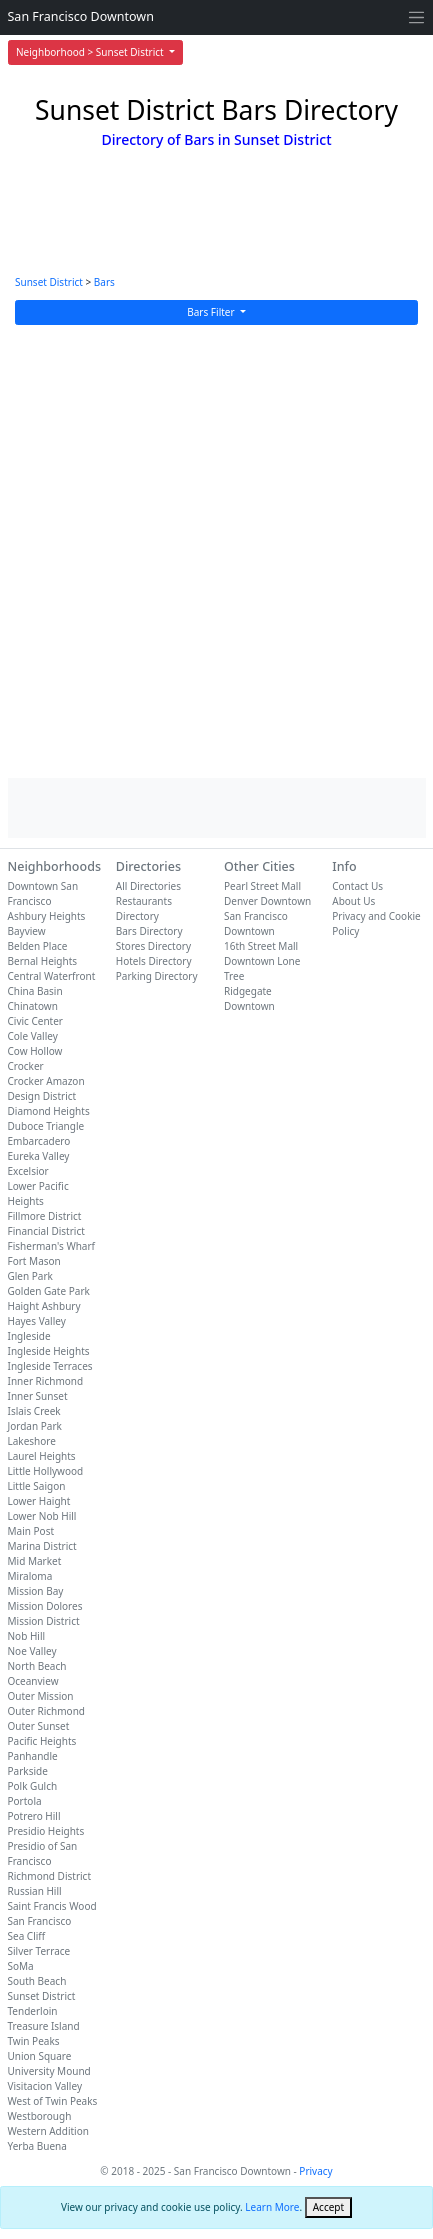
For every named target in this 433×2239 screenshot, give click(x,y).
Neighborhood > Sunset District (91, 52)
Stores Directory (153, 946)
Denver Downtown (267, 901)
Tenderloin (33, 2011)
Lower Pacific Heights (38, 1193)
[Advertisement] (216, 551)
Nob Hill (27, 1636)
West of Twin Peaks (53, 2101)
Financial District (46, 1231)
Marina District (42, 1546)
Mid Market (35, 1561)
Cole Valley (33, 1036)
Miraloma (30, 1576)
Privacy (315, 2171)
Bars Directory (149, 931)
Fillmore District (45, 1216)
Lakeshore (32, 1441)
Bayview (27, 931)
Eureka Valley (39, 1156)
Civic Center (35, 1021)
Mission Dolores (45, 1606)
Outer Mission (41, 1696)
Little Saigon (37, 1486)
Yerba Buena (37, 2146)
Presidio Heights (46, 1831)
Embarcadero (39, 1141)
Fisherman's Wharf (52, 1246)
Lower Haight (39, 1501)
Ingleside (29, 1336)
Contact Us (357, 886)
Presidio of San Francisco (43, 1853)
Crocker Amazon (46, 1081)
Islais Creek (34, 1411)
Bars (104, 282)
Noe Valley (32, 1651)
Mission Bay (36, 1591)
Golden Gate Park (49, 1291)
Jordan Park (35, 1426)
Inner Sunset (38, 1396)
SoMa (21, 1966)
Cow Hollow (35, 1051)
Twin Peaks (34, 2041)
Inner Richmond (46, 1381)
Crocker (26, 1066)
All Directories (148, 886)
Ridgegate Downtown (249, 998)
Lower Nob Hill (42, 1516)
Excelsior (28, 1171)
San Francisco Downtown (81, 16)
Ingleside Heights (49, 1351)
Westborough (40, 2116)
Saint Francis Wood (52, 1906)
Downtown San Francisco (43, 893)
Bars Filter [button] (212, 312)
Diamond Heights (49, 1111)
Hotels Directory (154, 961)
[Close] (328, 2207)
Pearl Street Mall (262, 886)
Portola (25, 1801)
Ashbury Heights (47, 916)
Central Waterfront (52, 976)
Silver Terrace (39, 1951)
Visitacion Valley (45, 2086)
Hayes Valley (37, 1321)
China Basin (35, 991)
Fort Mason (34, 1261)
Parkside (28, 1771)
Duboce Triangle (46, 1126)
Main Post (31, 1531)
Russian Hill (35, 1891)
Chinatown (33, 1006)
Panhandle (33, 1756)
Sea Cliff (27, 1936)
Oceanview (33, 1681)
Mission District (44, 1621)
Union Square (40, 2056)
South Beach (37, 1981)
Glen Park (30, 1276)
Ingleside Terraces (50, 1366)
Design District (42, 1096)
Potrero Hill (34, 1816)
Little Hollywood (46, 1471)
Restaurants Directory (144, 908)
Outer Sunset (39, 1726)
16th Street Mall (261, 946)
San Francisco (40, 1921)
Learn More (272, 2207)
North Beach (37, 1666)
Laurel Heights (42, 1456)
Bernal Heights (43, 961)
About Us (353, 901)
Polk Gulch (33, 1786)
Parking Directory (157, 976)
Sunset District (49, 282)
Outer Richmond (46, 1711)
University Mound (49, 2071)
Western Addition (48, 2131)
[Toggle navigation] (416, 17)
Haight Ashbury (44, 1306)
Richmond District (50, 1876)
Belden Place (38, 946)
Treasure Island (44, 2026)
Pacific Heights (42, 1741)
